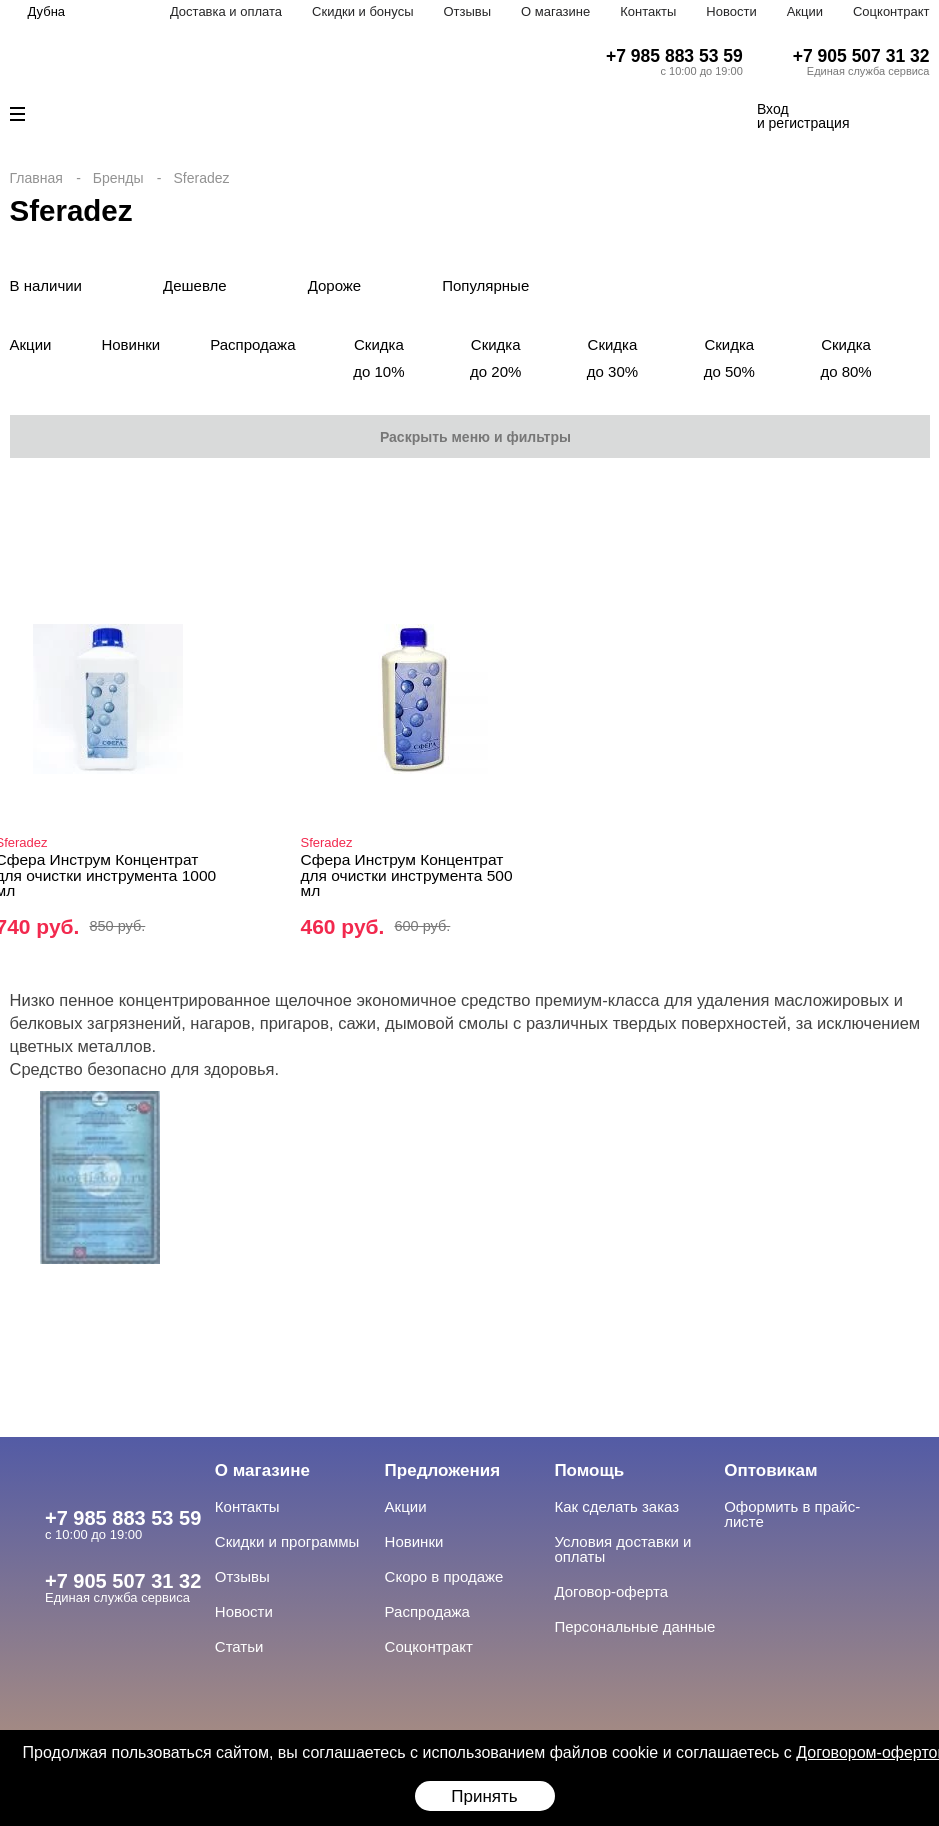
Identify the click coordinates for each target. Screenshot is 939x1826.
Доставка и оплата (226, 11)
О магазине (555, 11)
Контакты (648, 11)
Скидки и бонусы (362, 11)
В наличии (46, 285)
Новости (731, 11)
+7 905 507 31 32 (861, 56)
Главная (36, 178)
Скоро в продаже (444, 1576)
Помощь (589, 1470)
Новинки (130, 344)
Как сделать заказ (616, 1506)
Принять (484, 1796)
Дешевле (195, 285)
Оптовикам (770, 1470)
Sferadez (327, 842)
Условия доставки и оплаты (622, 1549)
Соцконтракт (891, 11)
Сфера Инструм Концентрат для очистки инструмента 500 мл (407, 875)
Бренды (118, 178)
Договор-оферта (611, 1591)
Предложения (443, 1470)
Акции (805, 11)
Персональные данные (634, 1626)
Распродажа (252, 344)
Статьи (239, 1646)
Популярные (485, 285)
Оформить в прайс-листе (792, 1514)
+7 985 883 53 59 (674, 56)
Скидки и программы (287, 1541)
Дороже (335, 285)
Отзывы (467, 11)
